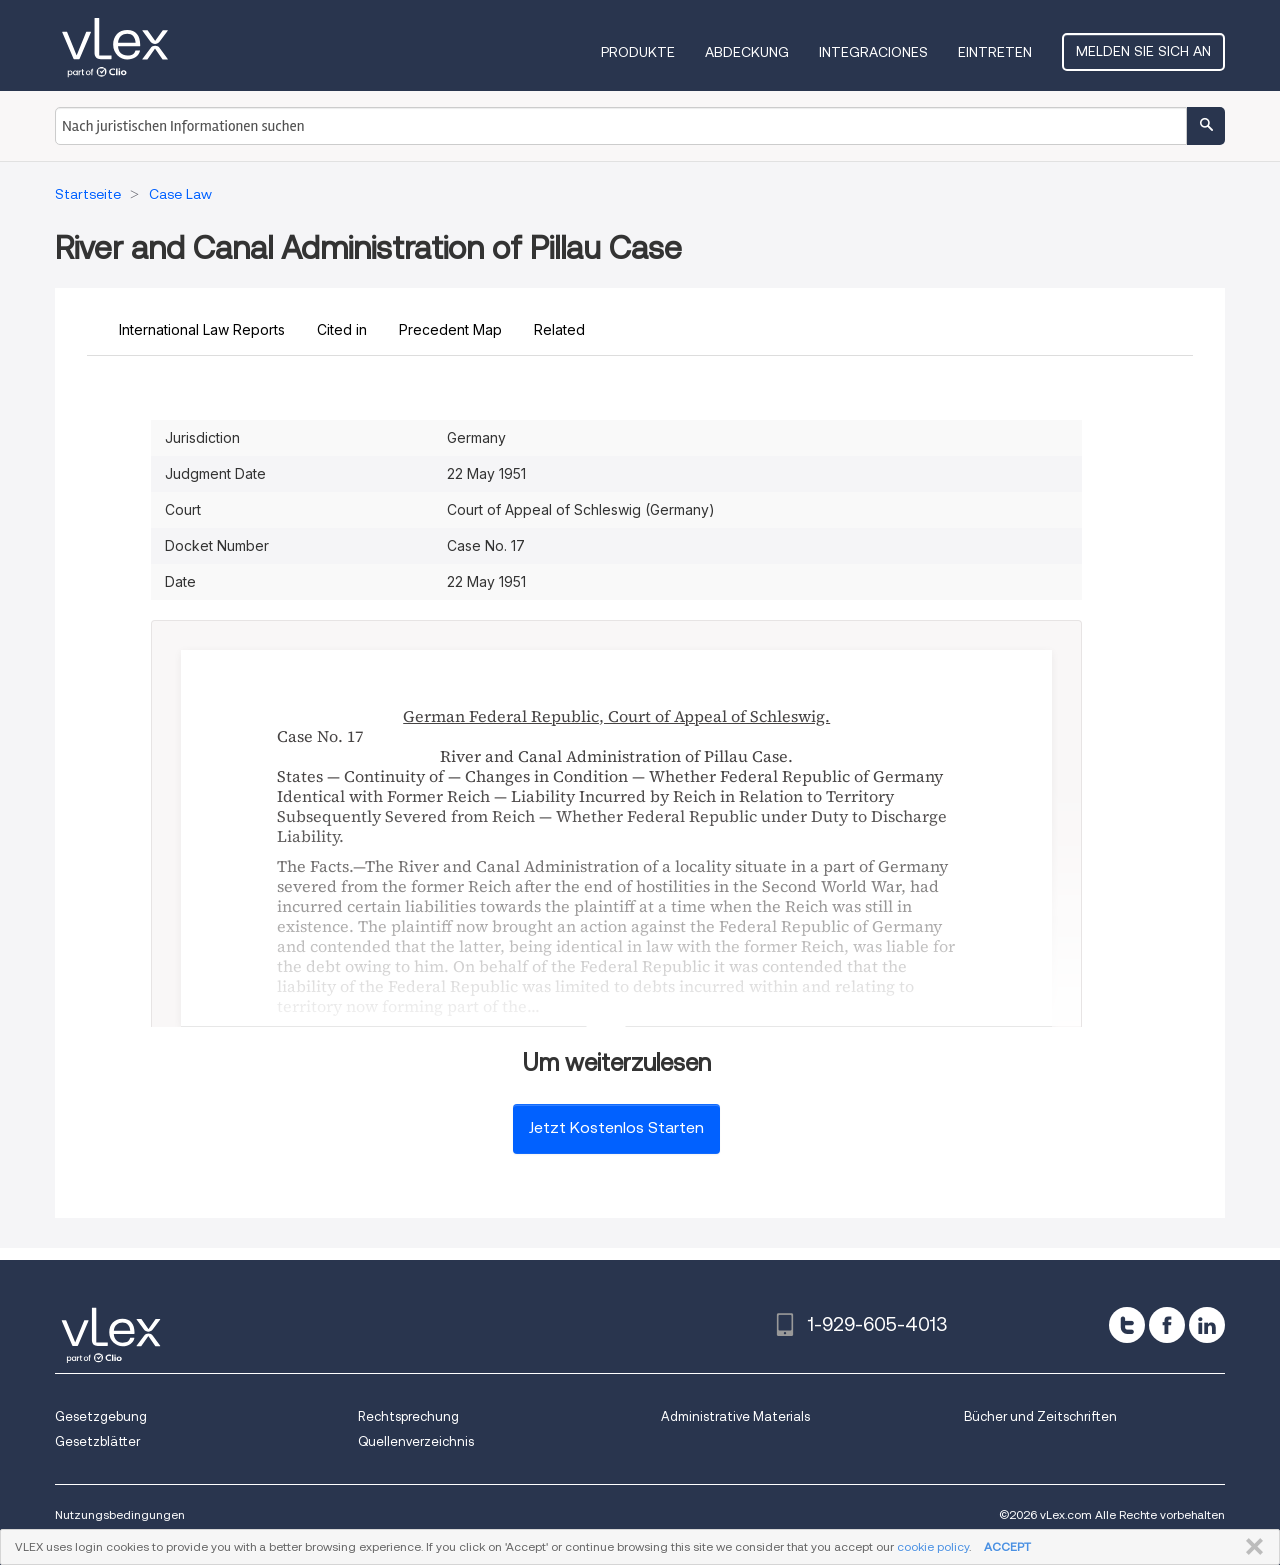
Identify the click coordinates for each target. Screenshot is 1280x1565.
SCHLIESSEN (1250, 1547)
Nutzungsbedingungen (120, 1514)
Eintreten (995, 52)
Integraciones (873, 52)
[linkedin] (1207, 1325)
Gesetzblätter (97, 1441)
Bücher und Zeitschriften (1040, 1416)
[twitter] (1127, 1325)
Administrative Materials (735, 1416)
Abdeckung (747, 52)
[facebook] (1167, 1325)
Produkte (638, 52)
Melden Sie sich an (1143, 51)
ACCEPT (1007, 1546)
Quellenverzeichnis (416, 1441)
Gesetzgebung (101, 1416)
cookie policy (933, 1546)
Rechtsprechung (408, 1416)
